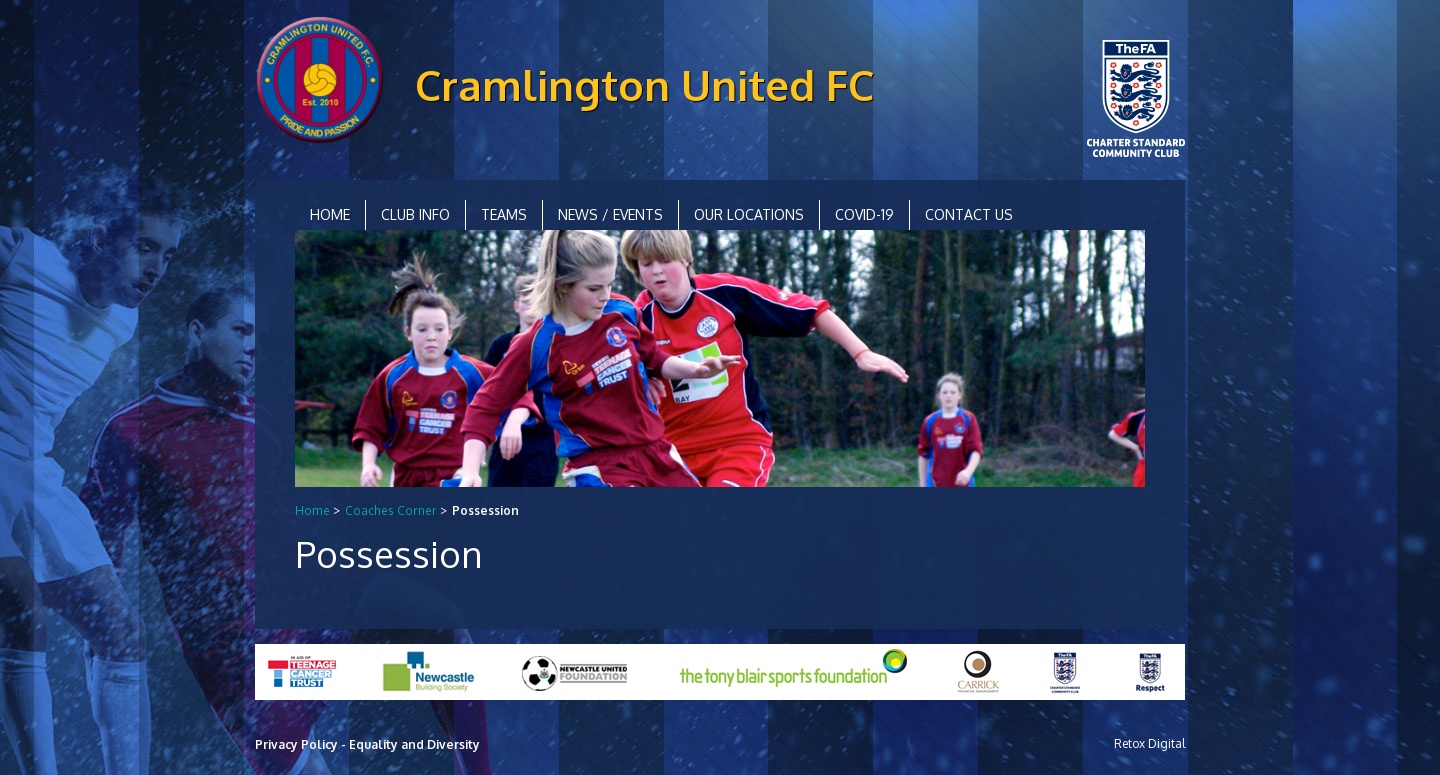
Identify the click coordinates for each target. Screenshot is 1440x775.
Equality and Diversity (414, 744)
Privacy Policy (296, 744)
